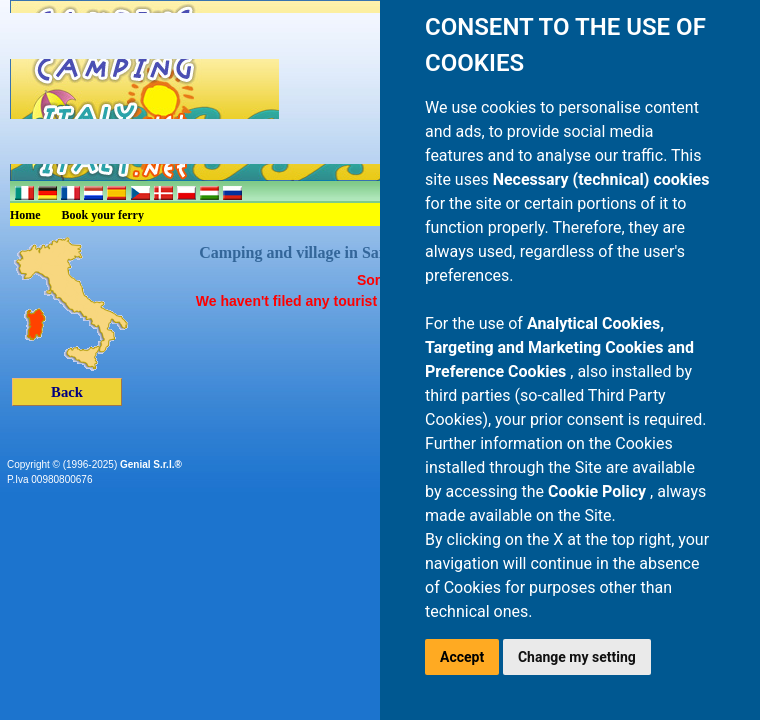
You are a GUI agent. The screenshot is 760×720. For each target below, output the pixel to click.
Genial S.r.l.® (151, 464)
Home (25, 215)
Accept (462, 657)
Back (67, 392)
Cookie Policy (599, 491)
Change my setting (577, 657)
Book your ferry (103, 215)
